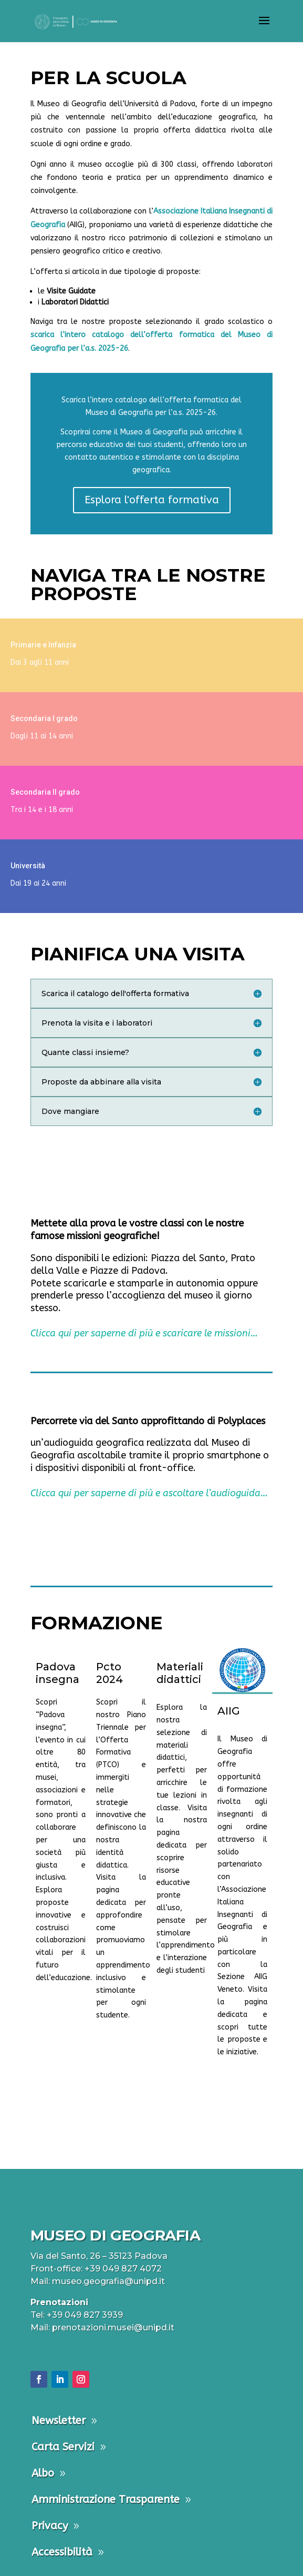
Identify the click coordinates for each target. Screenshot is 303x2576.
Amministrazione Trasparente (106, 2499)
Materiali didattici (179, 1673)
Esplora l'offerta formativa (152, 500)
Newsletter (59, 2421)
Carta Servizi (63, 2447)
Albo (43, 2473)
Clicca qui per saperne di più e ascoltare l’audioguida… (149, 1493)
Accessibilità (62, 2552)
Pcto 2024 (109, 1673)
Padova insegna (57, 1673)
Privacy (50, 2526)
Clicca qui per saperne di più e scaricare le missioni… (144, 1333)
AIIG (228, 1711)
